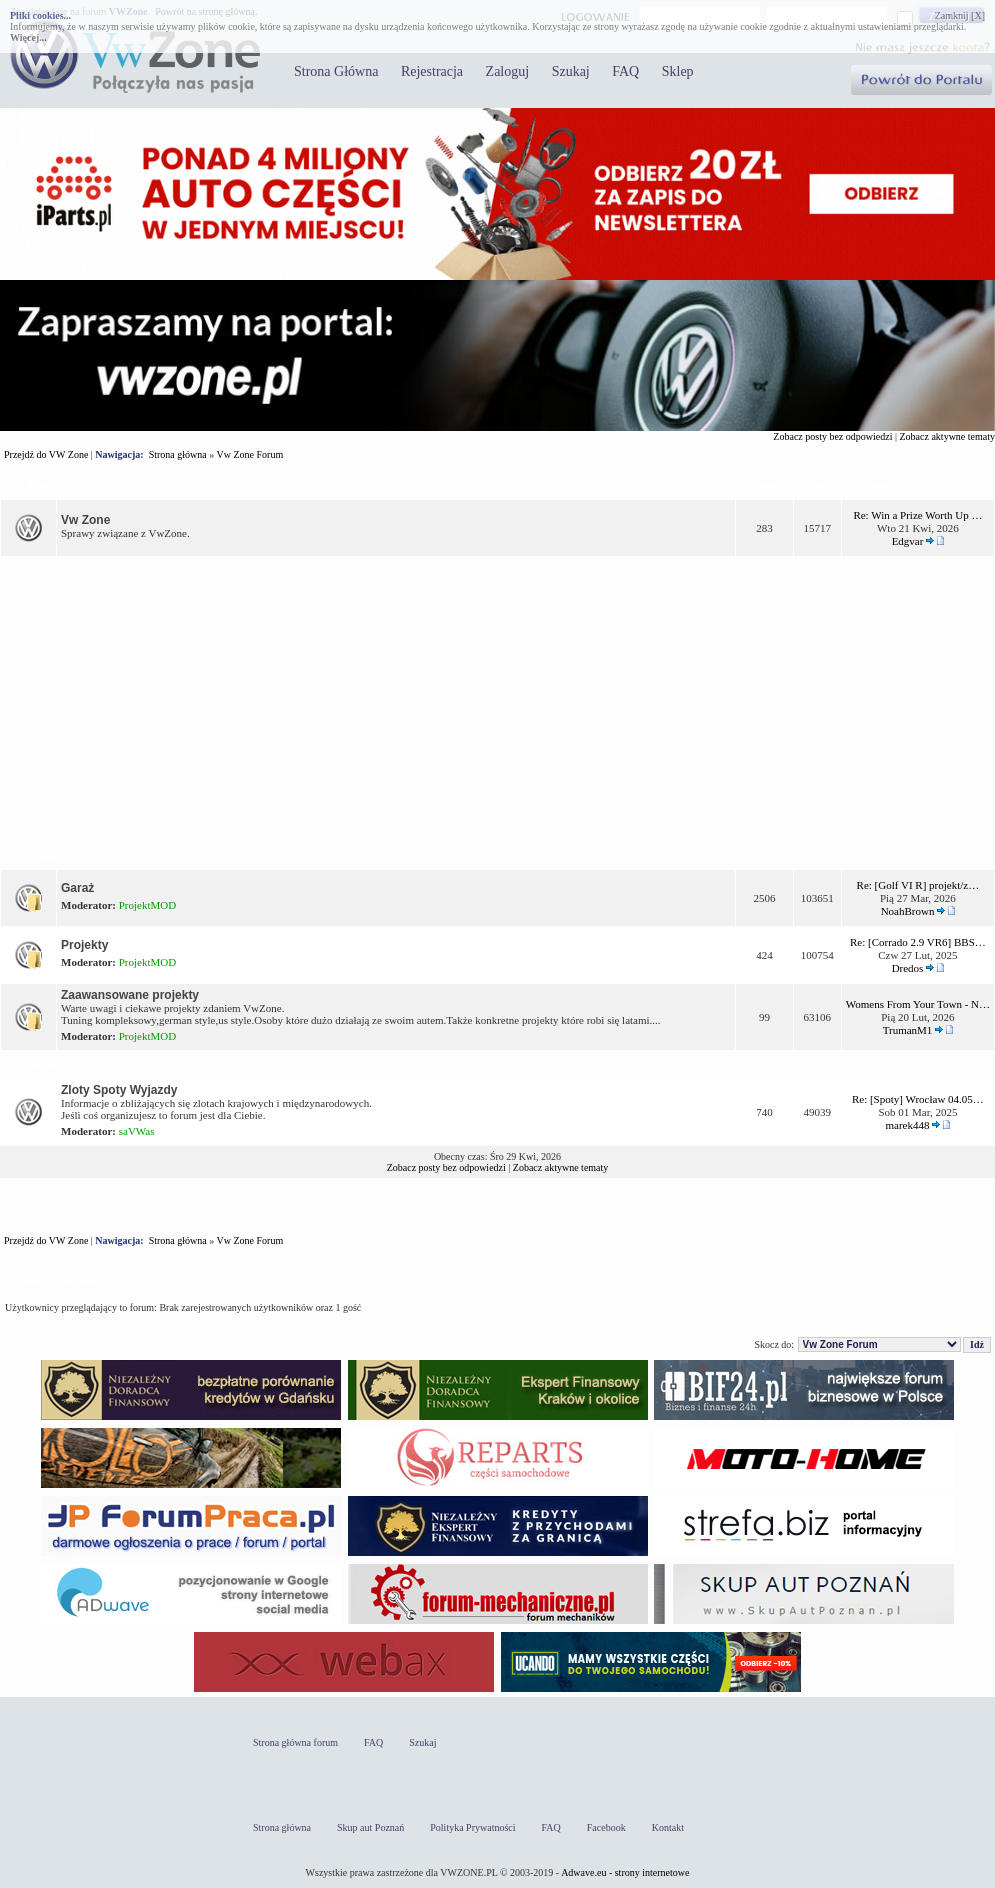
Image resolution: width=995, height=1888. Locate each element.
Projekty (44, 855)
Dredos (908, 968)
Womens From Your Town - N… (918, 1004)
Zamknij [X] (960, 15)
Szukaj (571, 71)
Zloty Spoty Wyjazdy (119, 1090)
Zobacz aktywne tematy (947, 436)
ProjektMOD (147, 905)
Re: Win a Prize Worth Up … (917, 515)
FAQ (625, 71)
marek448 (908, 1125)
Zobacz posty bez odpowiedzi (832, 436)
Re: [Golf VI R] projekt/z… (918, 885)
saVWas (137, 1131)
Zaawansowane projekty (130, 995)
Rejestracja (432, 71)
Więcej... (28, 37)
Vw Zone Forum (250, 454)
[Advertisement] (497, 699)
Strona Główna (336, 71)
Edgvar (908, 541)
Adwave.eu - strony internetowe (625, 1872)
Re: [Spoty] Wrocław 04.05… (918, 1099)
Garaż (77, 888)
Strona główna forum (295, 1742)
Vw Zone (85, 520)
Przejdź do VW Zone (46, 454)
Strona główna (178, 454)
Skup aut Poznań (370, 1827)
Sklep (678, 71)
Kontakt (668, 1827)
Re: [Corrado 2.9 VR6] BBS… (918, 942)
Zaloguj (508, 71)
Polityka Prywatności (472, 1827)
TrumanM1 (908, 1030)
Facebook (606, 1827)
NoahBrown (908, 911)
